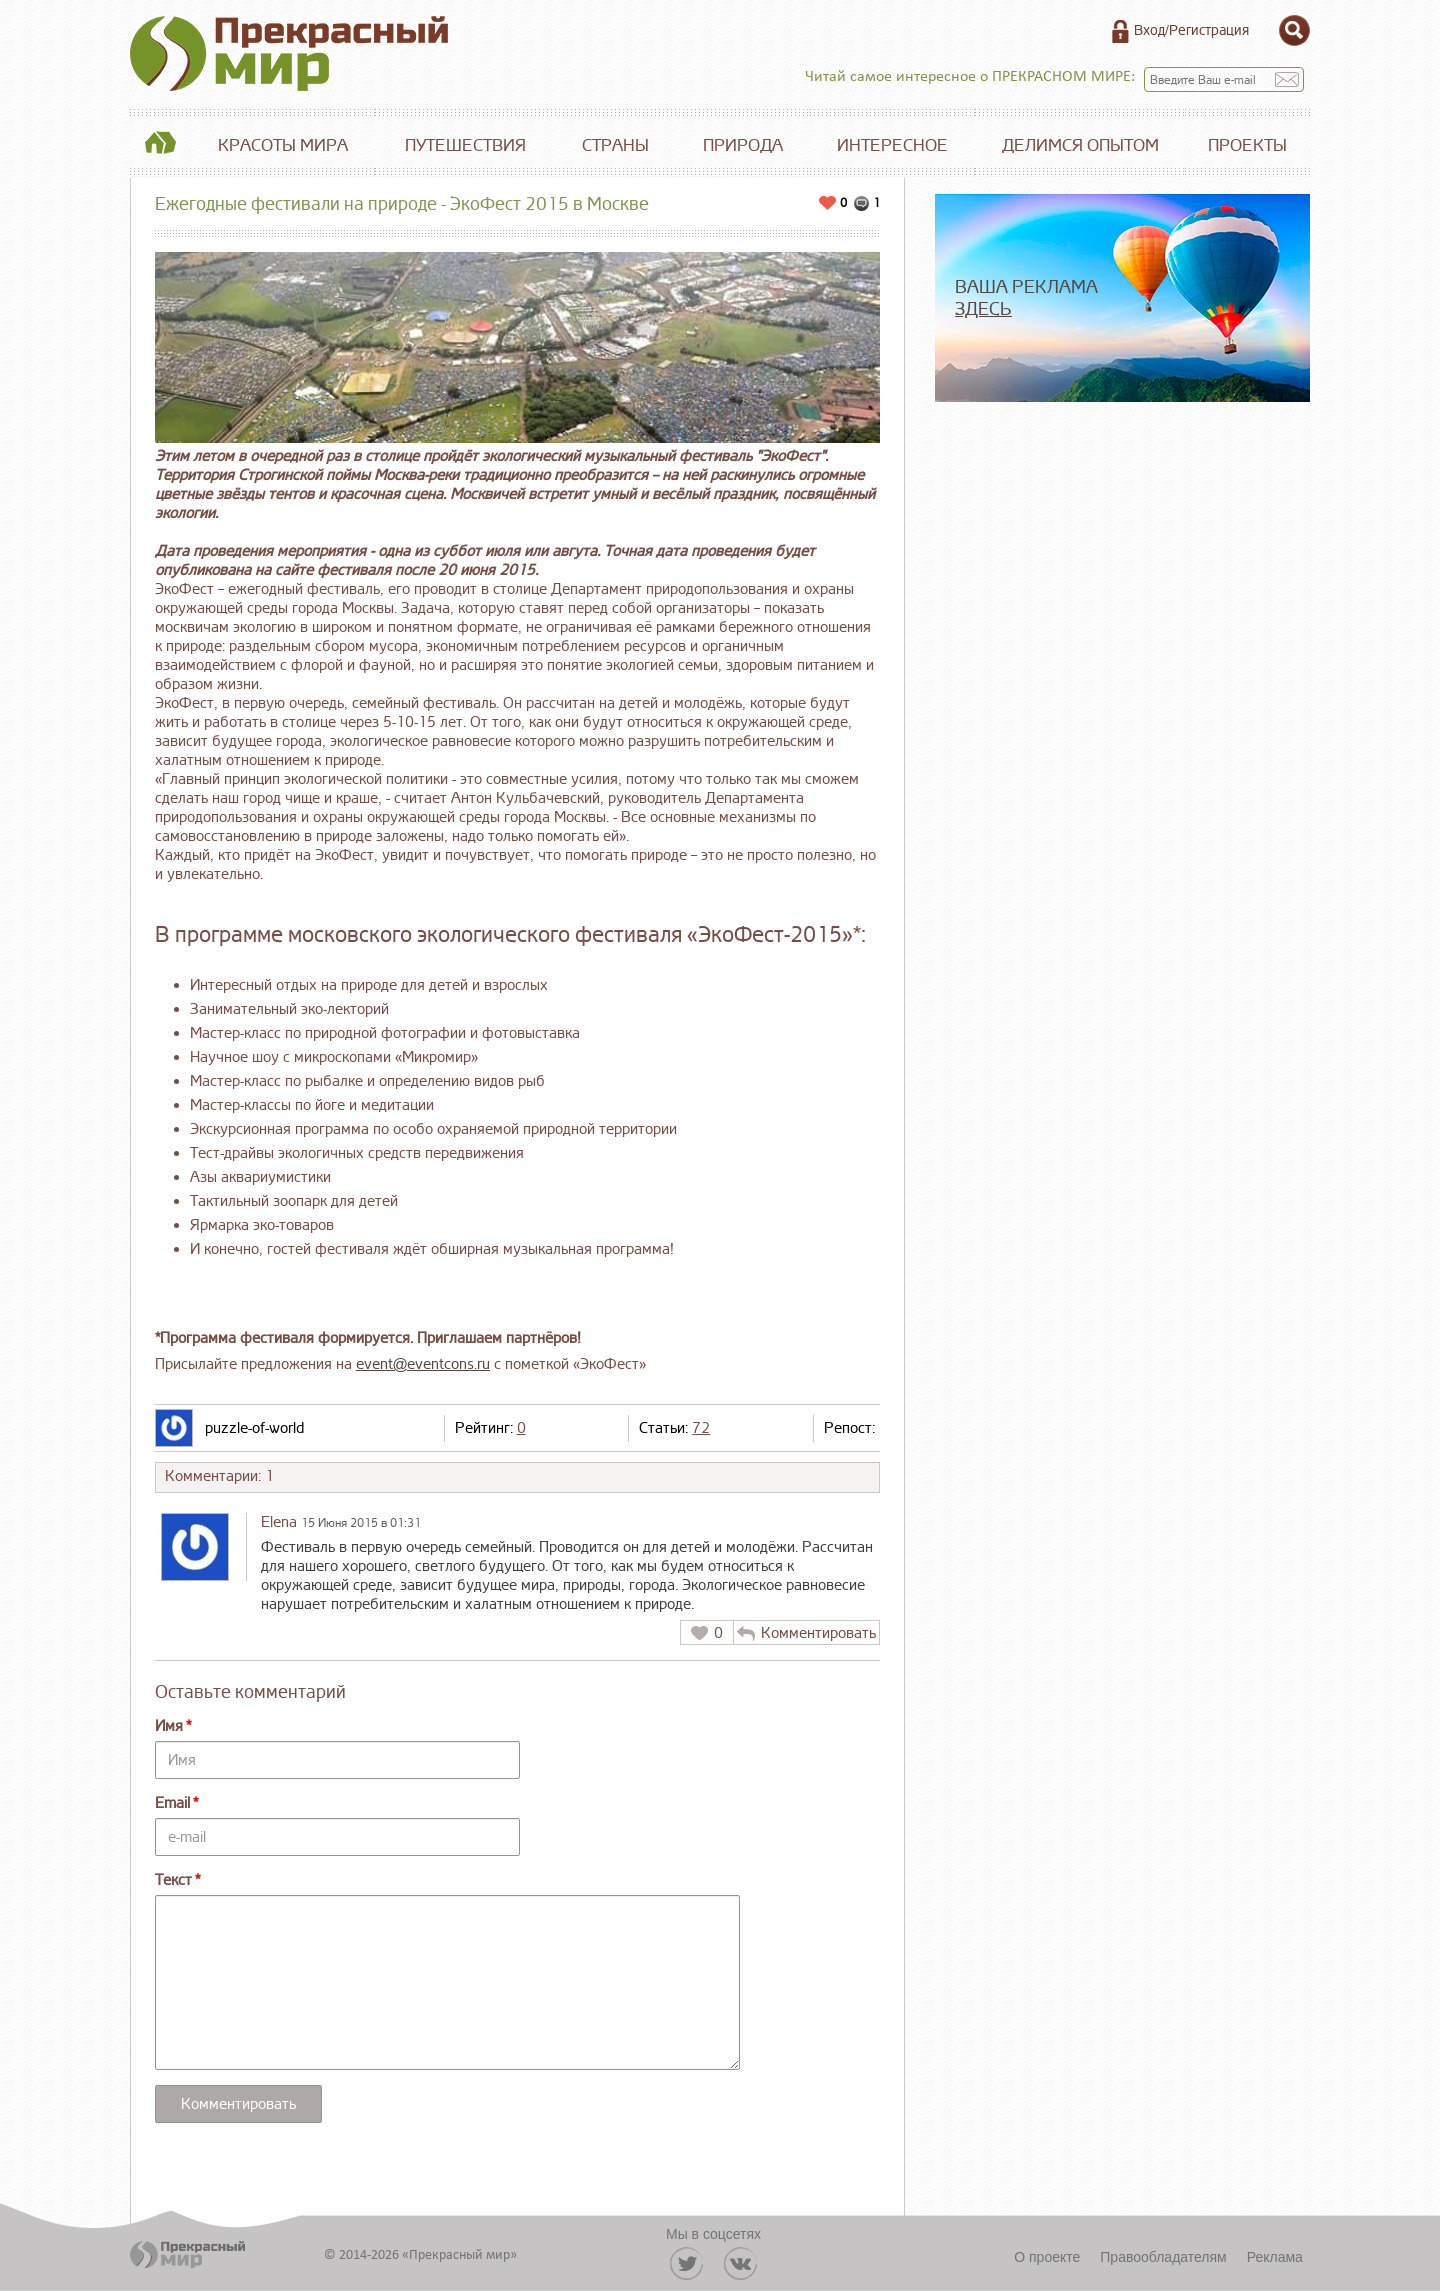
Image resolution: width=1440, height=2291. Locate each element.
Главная (160, 146)
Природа (743, 145)
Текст (173, 1880)
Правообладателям (1163, 2257)
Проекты (1247, 145)
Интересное (892, 145)
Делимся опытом (1080, 145)
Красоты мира (283, 145)
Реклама (1275, 2257)
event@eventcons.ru (423, 1364)
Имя (169, 1726)
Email (172, 1803)
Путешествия (465, 145)
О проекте (1047, 2257)
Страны (615, 145)
